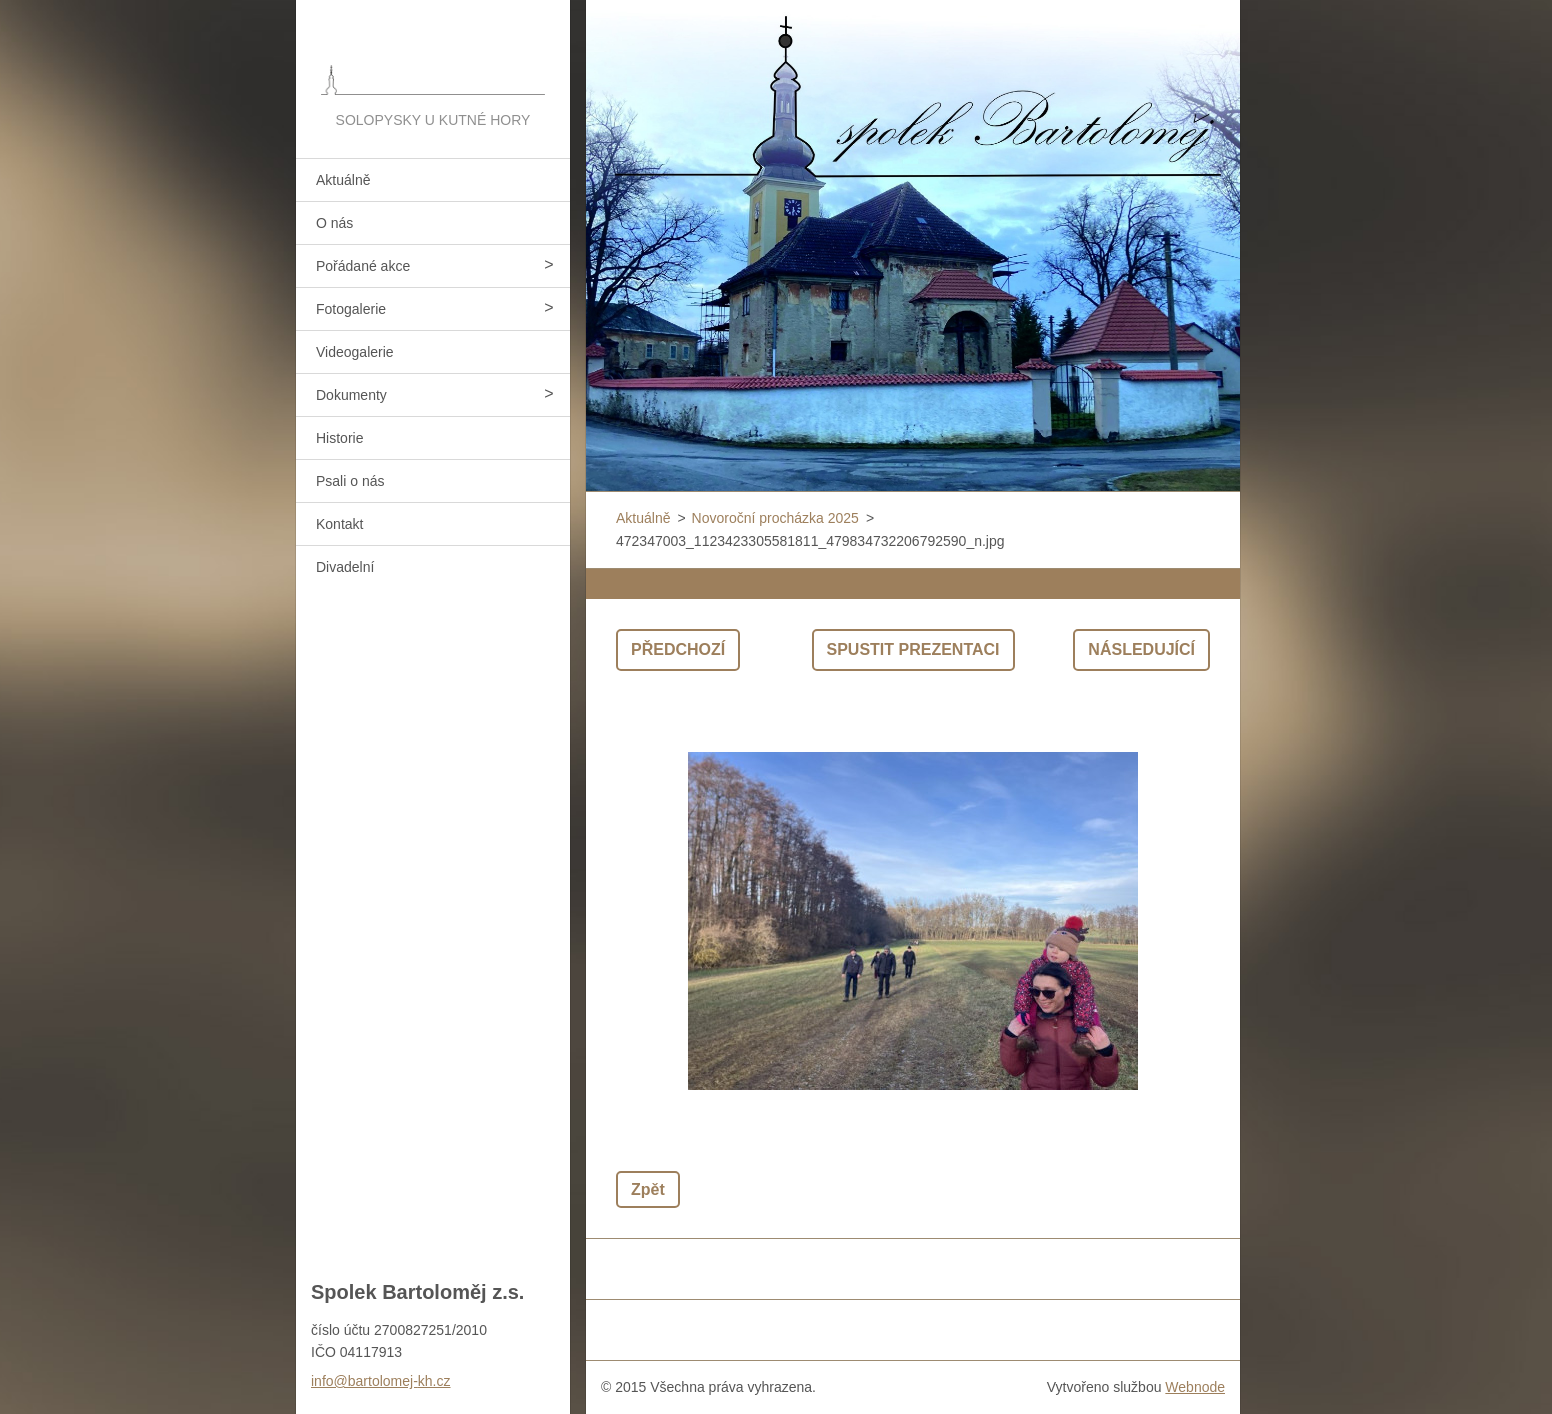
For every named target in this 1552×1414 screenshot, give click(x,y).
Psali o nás (350, 481)
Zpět (648, 1189)
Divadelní (345, 567)
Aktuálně (343, 180)
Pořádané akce (363, 266)
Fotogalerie (351, 309)
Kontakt (339, 524)
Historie (339, 438)
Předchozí (678, 649)
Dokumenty (351, 395)
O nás (334, 223)
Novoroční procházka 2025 (775, 518)
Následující (1141, 649)
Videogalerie (355, 352)
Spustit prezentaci (913, 649)
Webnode (1195, 1387)
